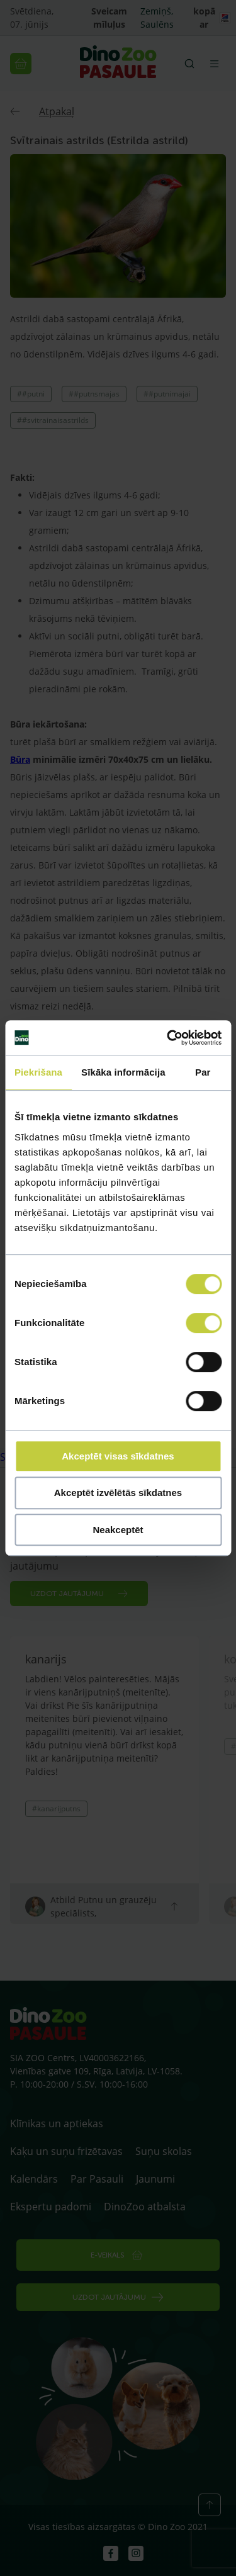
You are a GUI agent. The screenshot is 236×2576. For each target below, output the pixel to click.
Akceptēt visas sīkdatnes (118, 1456)
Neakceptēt (118, 1529)
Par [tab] (203, 1072)
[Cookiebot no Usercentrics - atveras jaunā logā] (168, 1038)
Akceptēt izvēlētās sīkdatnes (118, 1492)
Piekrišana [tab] (38, 1072)
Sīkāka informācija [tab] (123, 1072)
